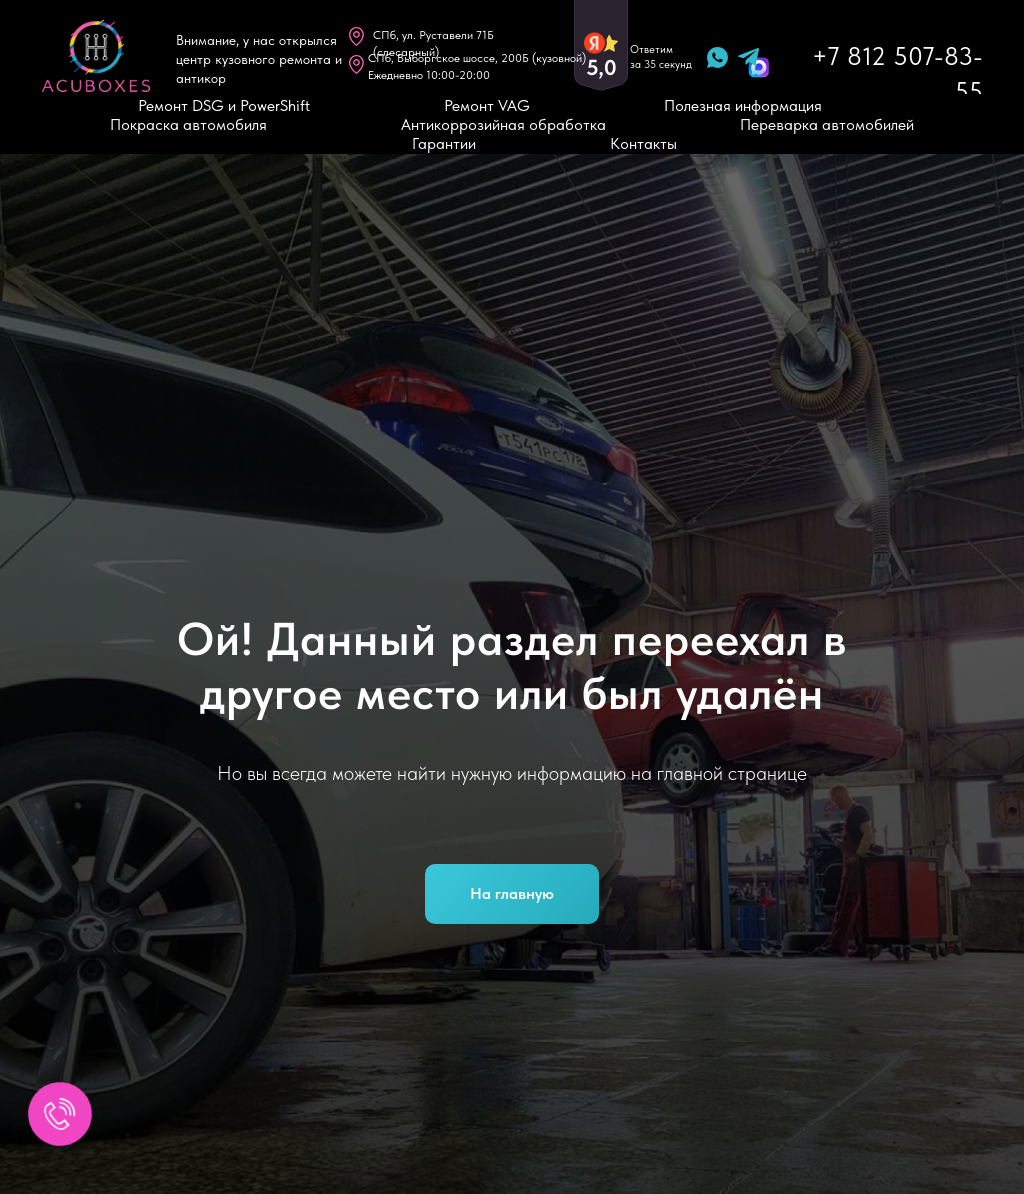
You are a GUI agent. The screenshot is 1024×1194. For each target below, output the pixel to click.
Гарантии (444, 143)
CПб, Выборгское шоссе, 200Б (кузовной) (477, 58)
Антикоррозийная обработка (503, 124)
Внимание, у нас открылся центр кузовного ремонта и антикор (259, 59)
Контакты (643, 143)
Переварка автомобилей (827, 124)
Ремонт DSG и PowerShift (224, 105)
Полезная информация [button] (743, 105)
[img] (96, 56)
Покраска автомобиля (188, 124)
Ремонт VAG (487, 105)
